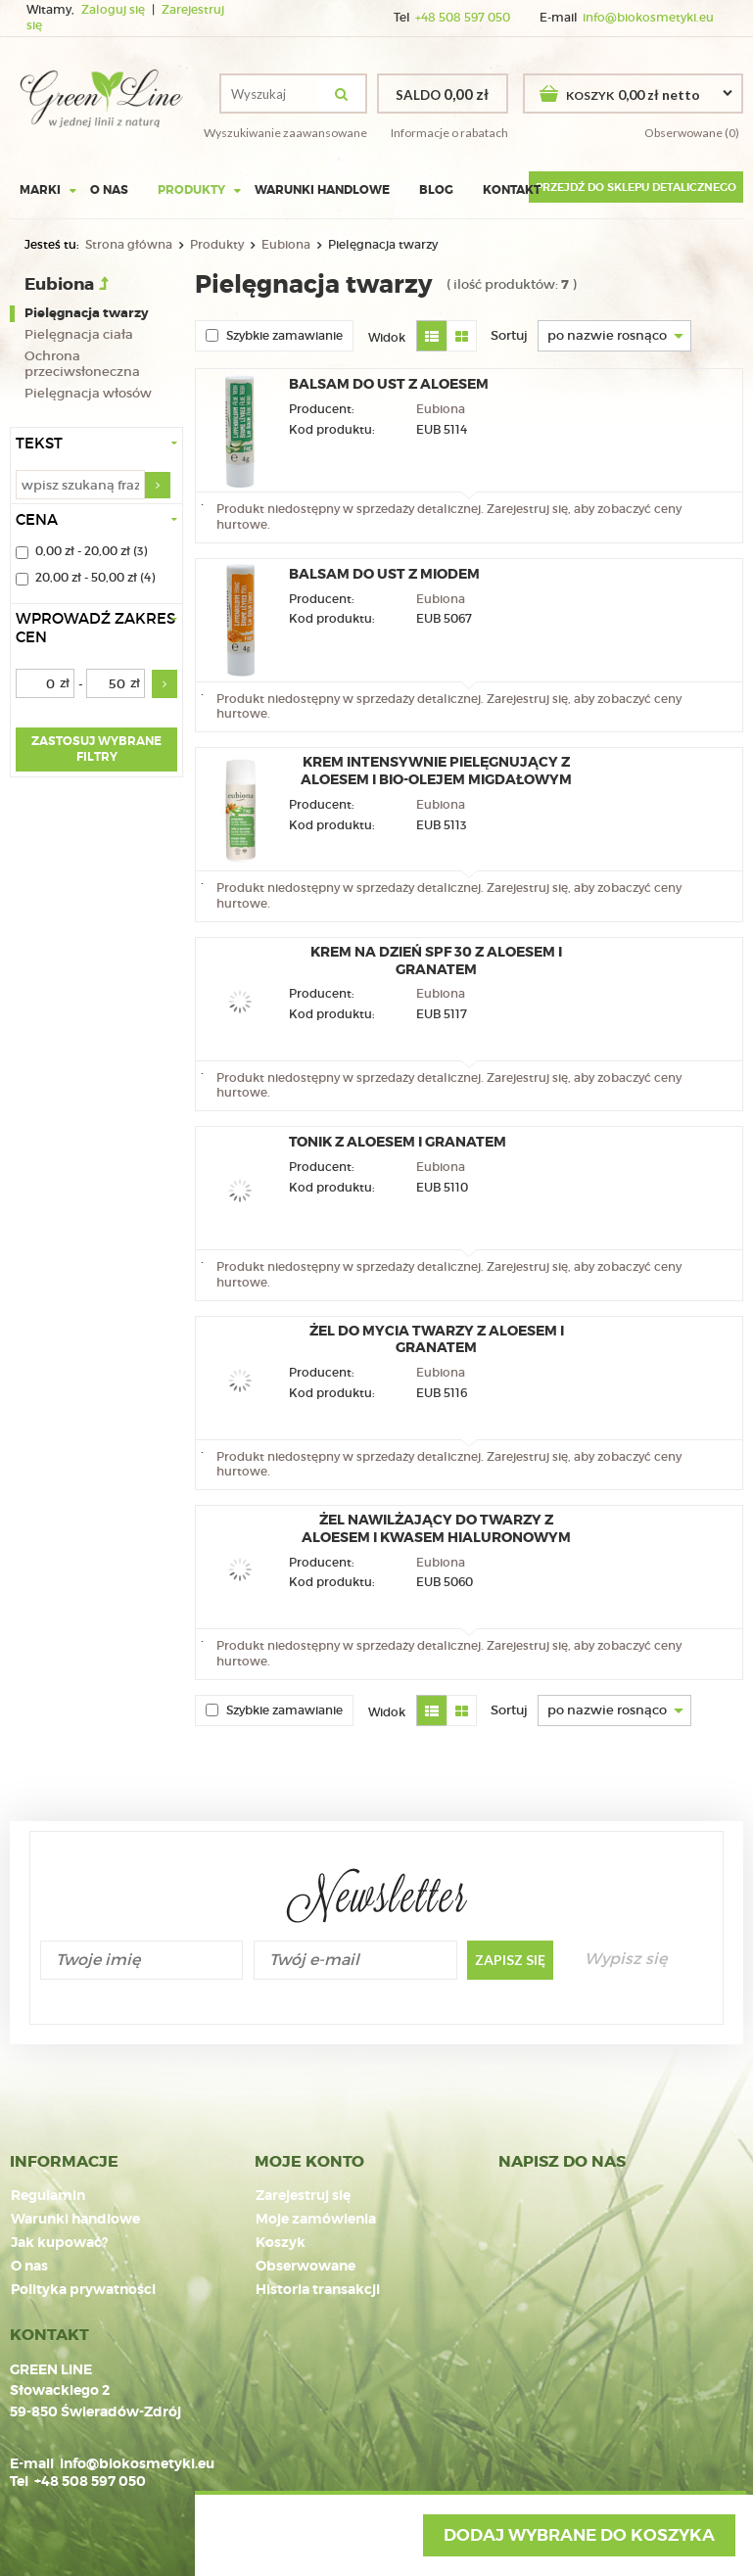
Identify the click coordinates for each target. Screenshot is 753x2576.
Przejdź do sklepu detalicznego (636, 187)
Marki (40, 190)
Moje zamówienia (316, 2219)
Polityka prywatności (83, 2290)
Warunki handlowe (322, 190)
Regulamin (48, 2196)
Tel (19, 2481)
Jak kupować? (59, 2243)
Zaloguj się (114, 10)
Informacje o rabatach (449, 132)
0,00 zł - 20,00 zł (82, 552)
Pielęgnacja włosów (88, 393)
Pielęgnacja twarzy (86, 313)
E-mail (32, 2463)
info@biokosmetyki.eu (648, 17)
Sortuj (509, 335)
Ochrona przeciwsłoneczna (82, 365)
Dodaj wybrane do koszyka (579, 2535)
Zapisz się (510, 1959)
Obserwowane (305, 2266)
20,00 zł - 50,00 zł (86, 579)
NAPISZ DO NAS (562, 2162)
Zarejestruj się (303, 2196)
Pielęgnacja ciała (78, 335)
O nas (109, 190)
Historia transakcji (318, 2290)
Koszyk (281, 2243)
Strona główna (128, 244)
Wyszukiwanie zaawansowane (285, 132)
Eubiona (285, 244)
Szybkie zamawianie (274, 335)
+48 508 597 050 (462, 17)
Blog (436, 190)
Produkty (191, 190)
